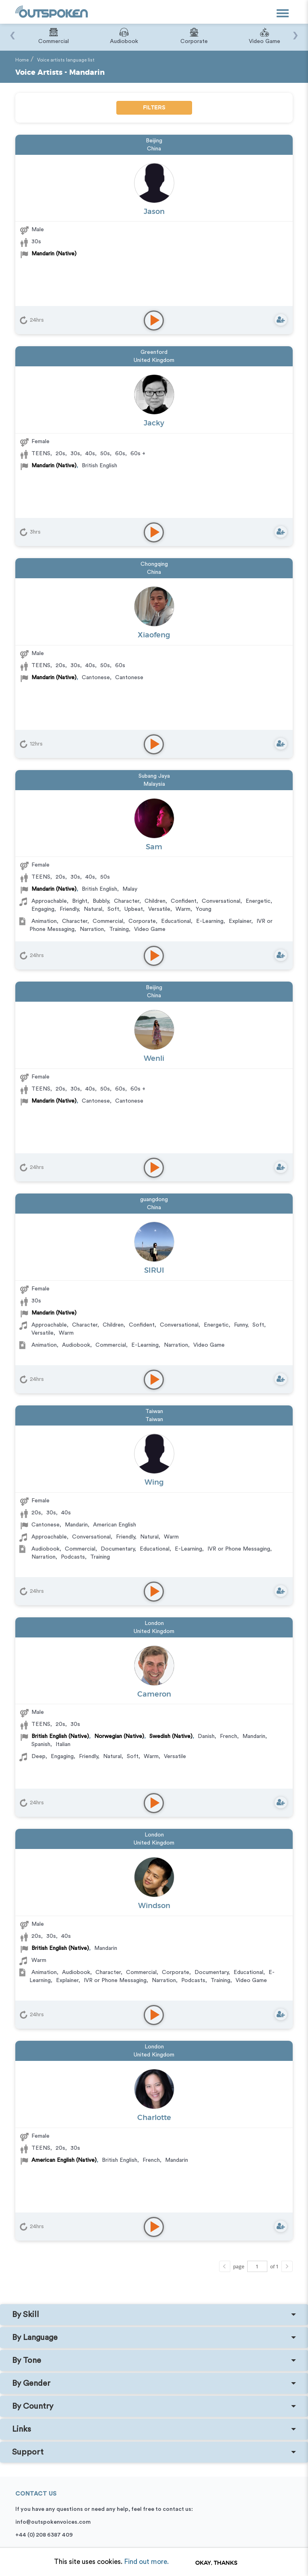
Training (119, 929)
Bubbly (101, 901)
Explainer (240, 921)
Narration (92, 929)
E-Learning (209, 921)
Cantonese (96, 677)
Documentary (117, 1549)
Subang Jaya (154, 776)
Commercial (108, 921)
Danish (206, 1736)
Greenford (154, 352)
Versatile (159, 909)
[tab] (154, 2314)
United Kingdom (154, 360)
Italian (63, 1744)
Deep (38, 1756)
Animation (44, 921)
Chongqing (154, 564)
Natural (93, 909)
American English (114, 1525)
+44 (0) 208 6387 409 (44, 2535)
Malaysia (154, 784)
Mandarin (76, 1525)
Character (126, 901)
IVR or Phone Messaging (238, 1549)
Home (22, 60)
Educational (176, 921)
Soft (113, 909)
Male (37, 229)
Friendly (69, 909)
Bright (79, 901)
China (154, 149)
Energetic (258, 901)
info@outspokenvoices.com (53, 2522)
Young (203, 909)
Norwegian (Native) (119, 1736)
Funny (240, 1325)
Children (155, 901)
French (228, 1736)
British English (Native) (60, 1736)
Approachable (49, 901)
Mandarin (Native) (53, 254)
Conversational (221, 901)
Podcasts (73, 1557)
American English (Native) (64, 2160)
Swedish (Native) (170, 1736)
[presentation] (12, 31)
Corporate (142, 921)
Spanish (40, 1744)
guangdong (154, 1199)
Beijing (154, 141)
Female (40, 441)
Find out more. (146, 2561)
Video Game (149, 929)
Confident (183, 901)
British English (99, 465)
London (154, 1623)
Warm (183, 909)
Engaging (42, 909)
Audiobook (76, 1345)
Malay (129, 889)
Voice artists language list (66, 60)
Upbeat (133, 909)
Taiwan (154, 1411)
